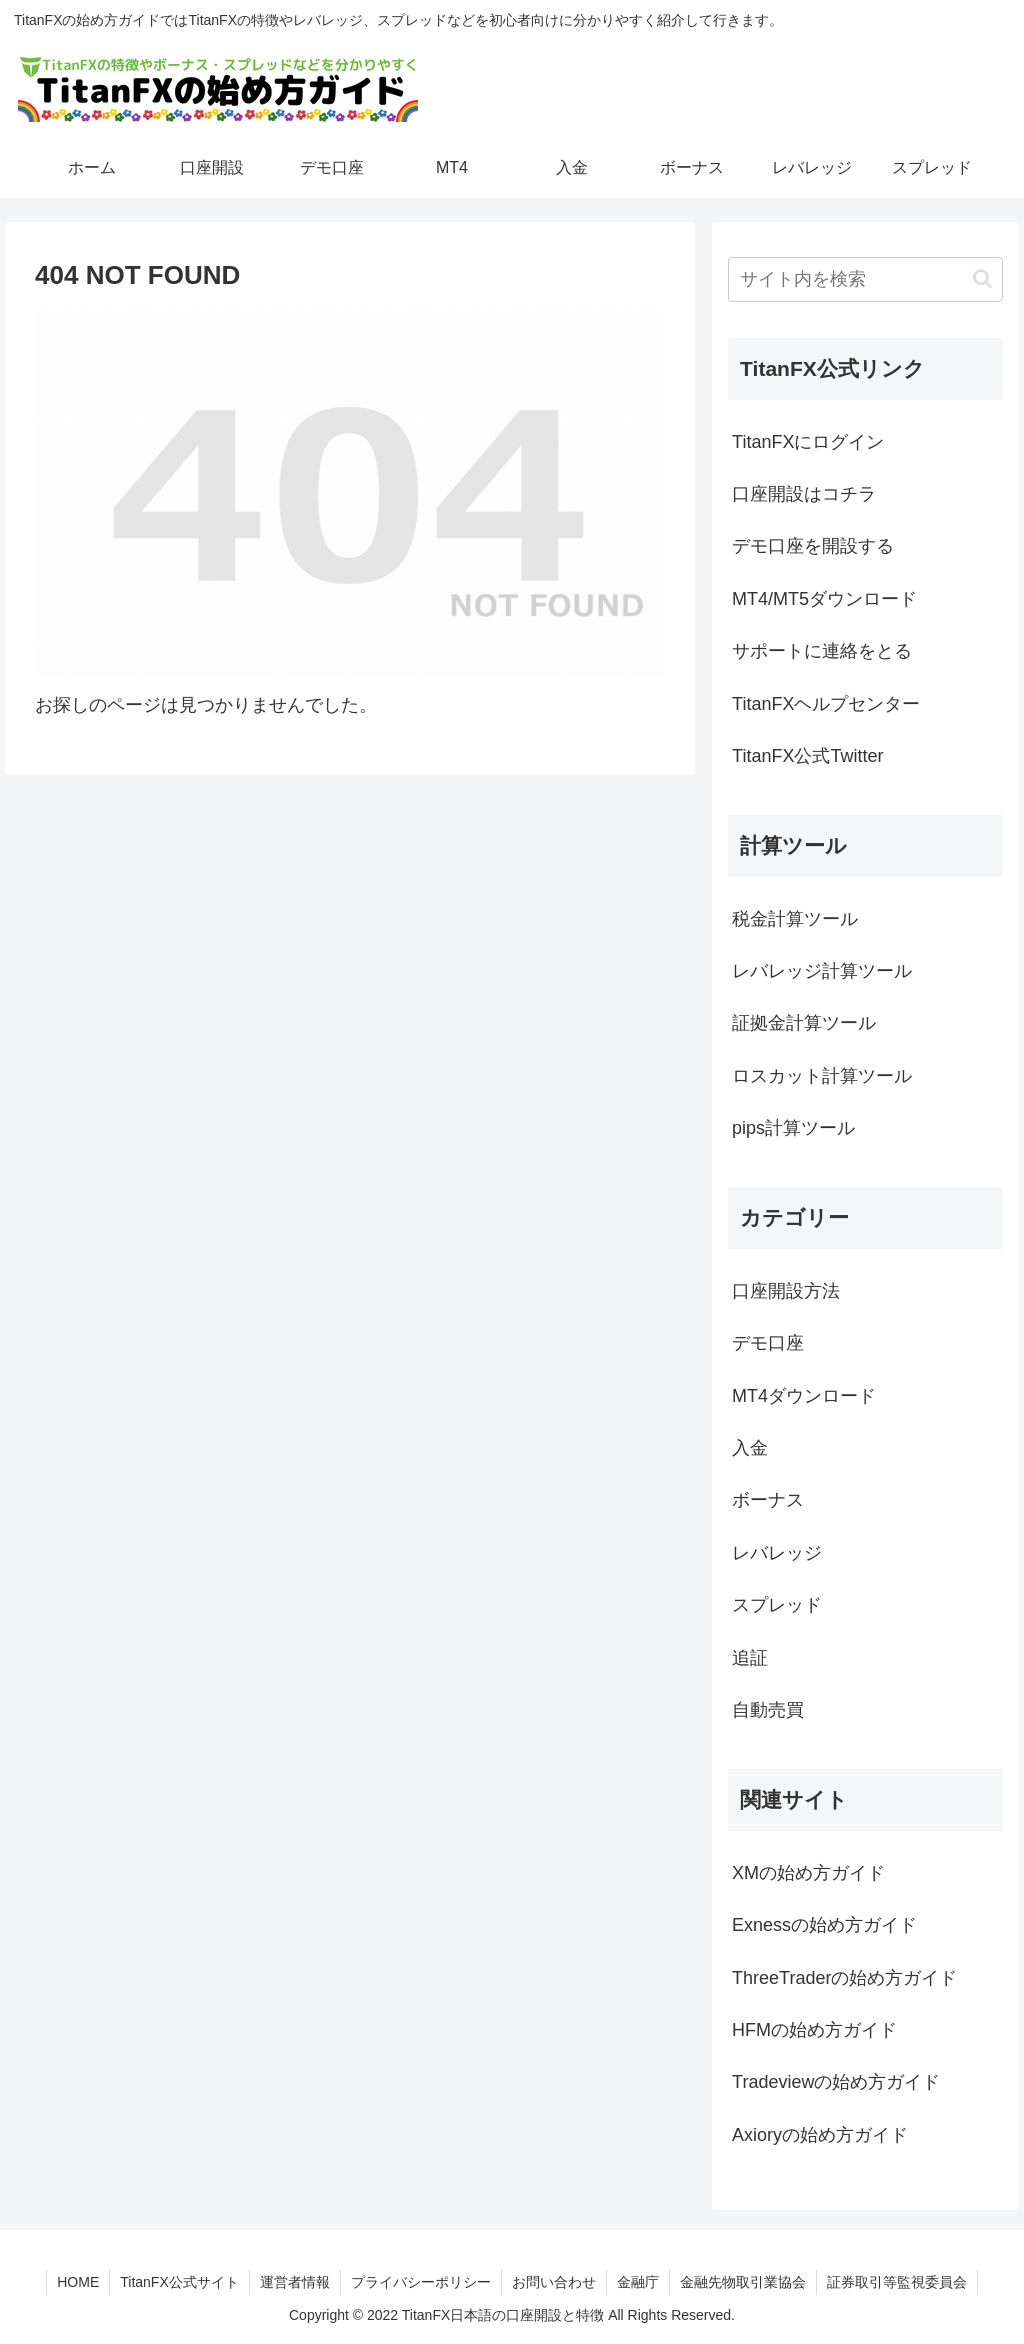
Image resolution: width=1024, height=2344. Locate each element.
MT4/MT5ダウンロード (824, 599)
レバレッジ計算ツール (822, 971)
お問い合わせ (554, 2282)
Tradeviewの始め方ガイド (836, 2082)
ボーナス (768, 1500)
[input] (865, 279)
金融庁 (638, 2282)
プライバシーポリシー (421, 2282)
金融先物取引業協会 (743, 2282)
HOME (78, 2282)
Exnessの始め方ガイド (824, 1925)
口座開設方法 (786, 1291)
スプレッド (777, 1605)
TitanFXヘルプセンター (826, 704)
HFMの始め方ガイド (814, 2030)
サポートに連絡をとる (822, 651)
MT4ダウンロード (804, 1396)
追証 (750, 1658)
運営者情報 (295, 2282)
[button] (982, 278)
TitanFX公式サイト (179, 2282)
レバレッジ (777, 1553)
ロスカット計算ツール (822, 1076)
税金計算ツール (795, 919)
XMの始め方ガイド (808, 1873)
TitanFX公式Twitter (807, 756)
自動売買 (768, 1710)
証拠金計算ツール (804, 1023)
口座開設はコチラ (804, 494)
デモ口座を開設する (813, 546)
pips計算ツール (793, 1128)
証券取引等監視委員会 (897, 2282)
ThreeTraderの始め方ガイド (844, 1978)
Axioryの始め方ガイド (820, 2135)
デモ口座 (768, 1343)
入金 (750, 1448)
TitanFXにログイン (808, 442)
